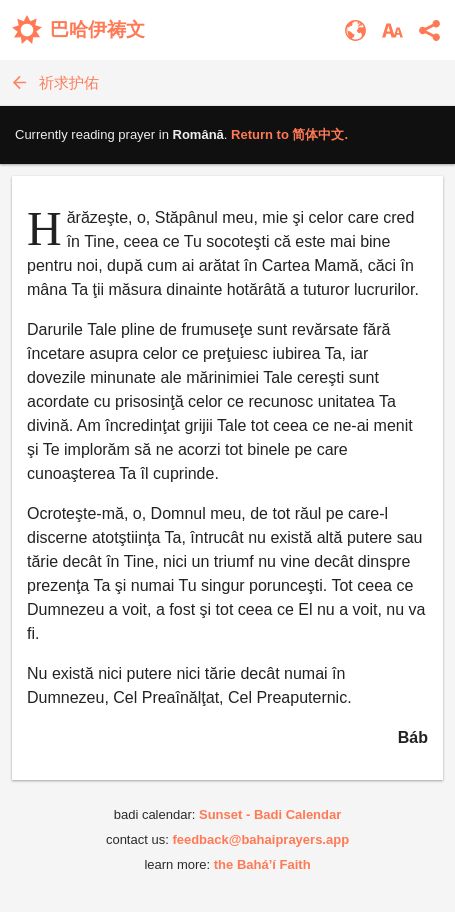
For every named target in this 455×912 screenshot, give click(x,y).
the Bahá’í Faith (262, 864)
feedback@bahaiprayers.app (260, 839)
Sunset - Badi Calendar (270, 814)
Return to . (289, 134)
